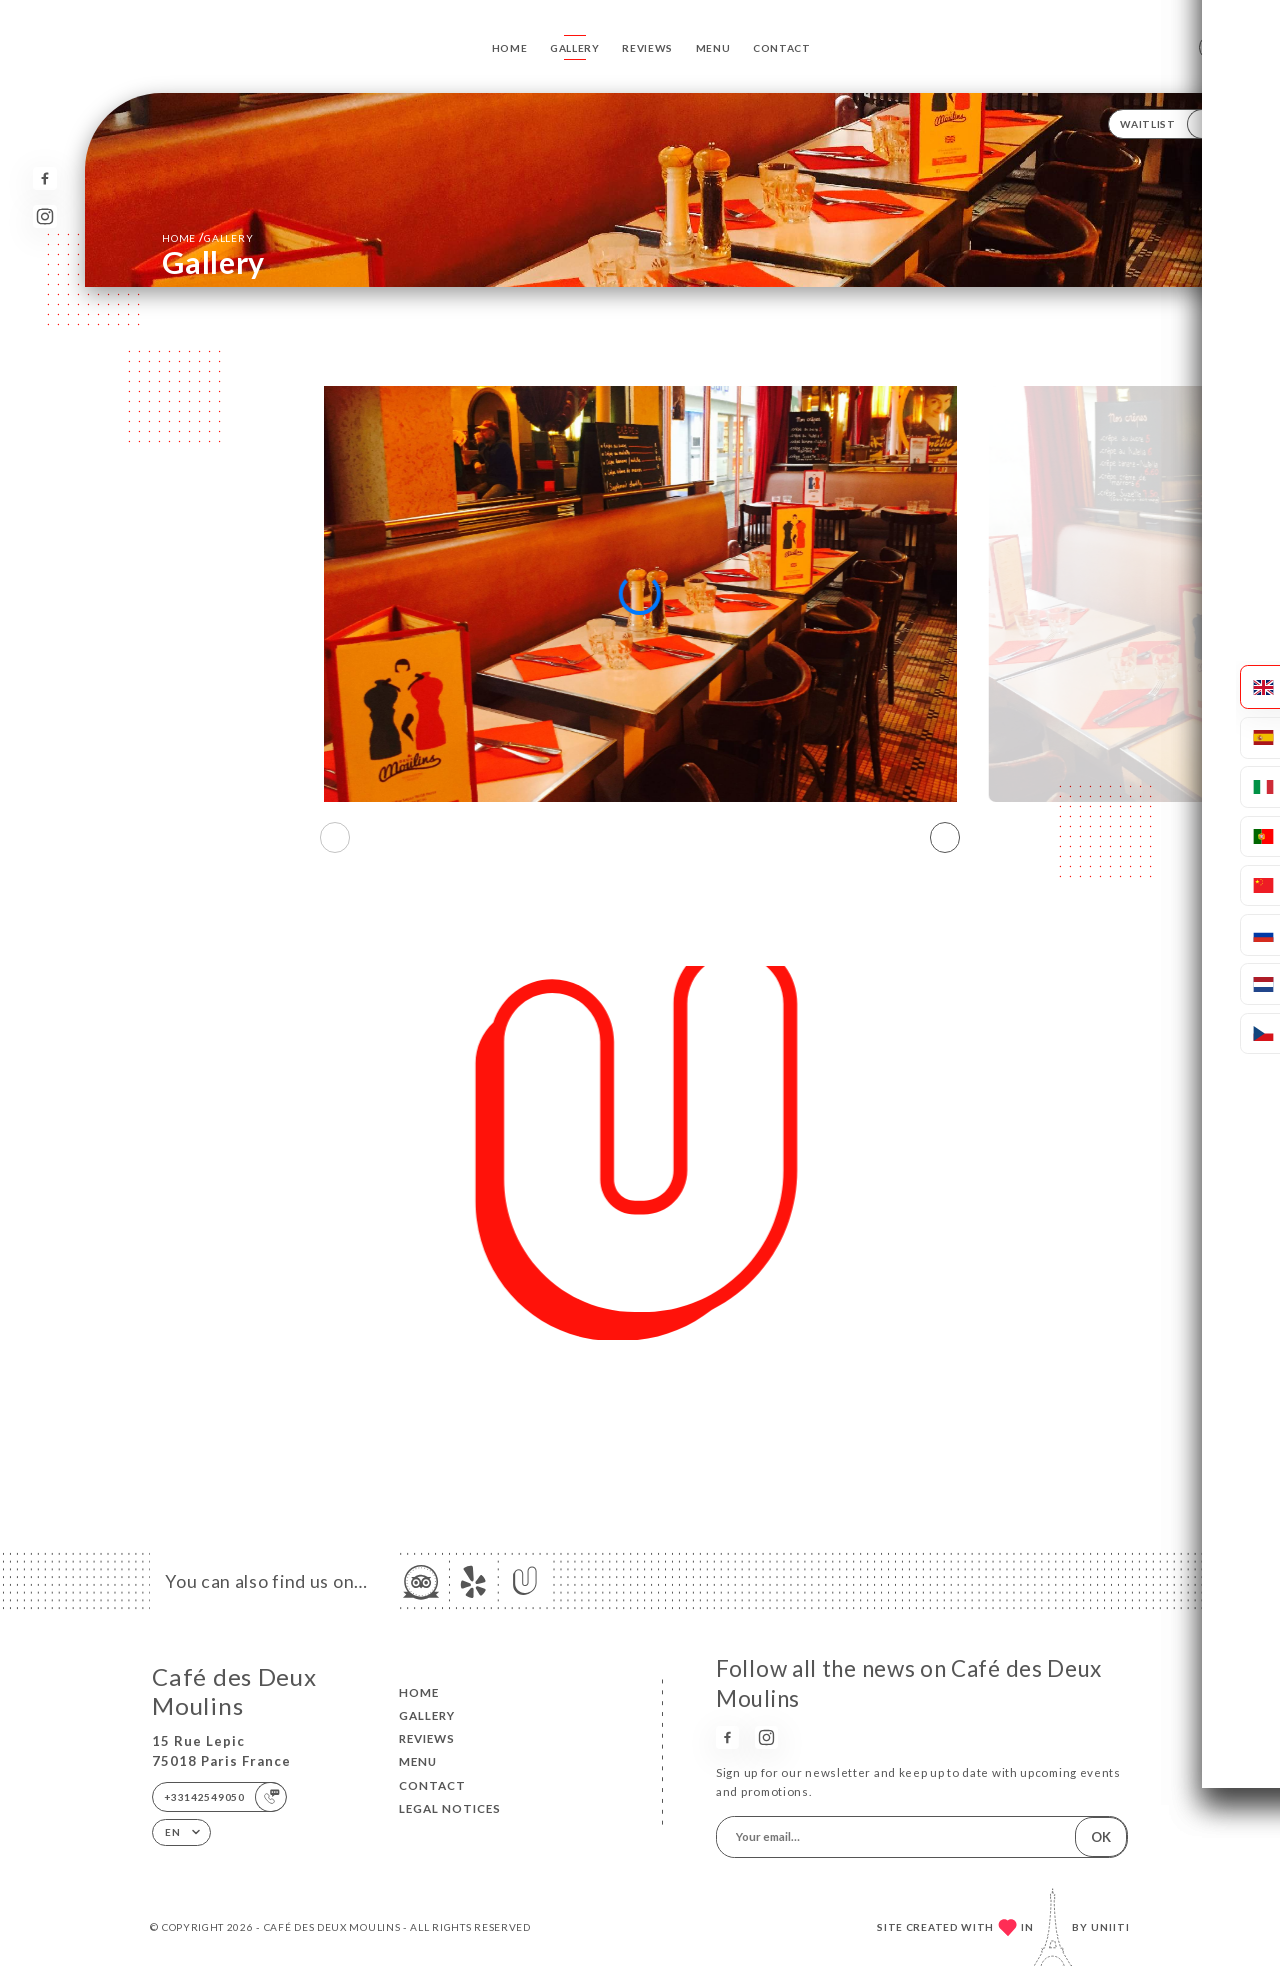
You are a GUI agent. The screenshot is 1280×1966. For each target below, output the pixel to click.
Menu (713, 48)
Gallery (575, 48)
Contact (782, 48)
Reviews (647, 48)
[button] (945, 838)
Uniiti (1110, 1927)
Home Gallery (207, 237)
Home (510, 48)
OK (1101, 1837)
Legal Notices (450, 1808)
